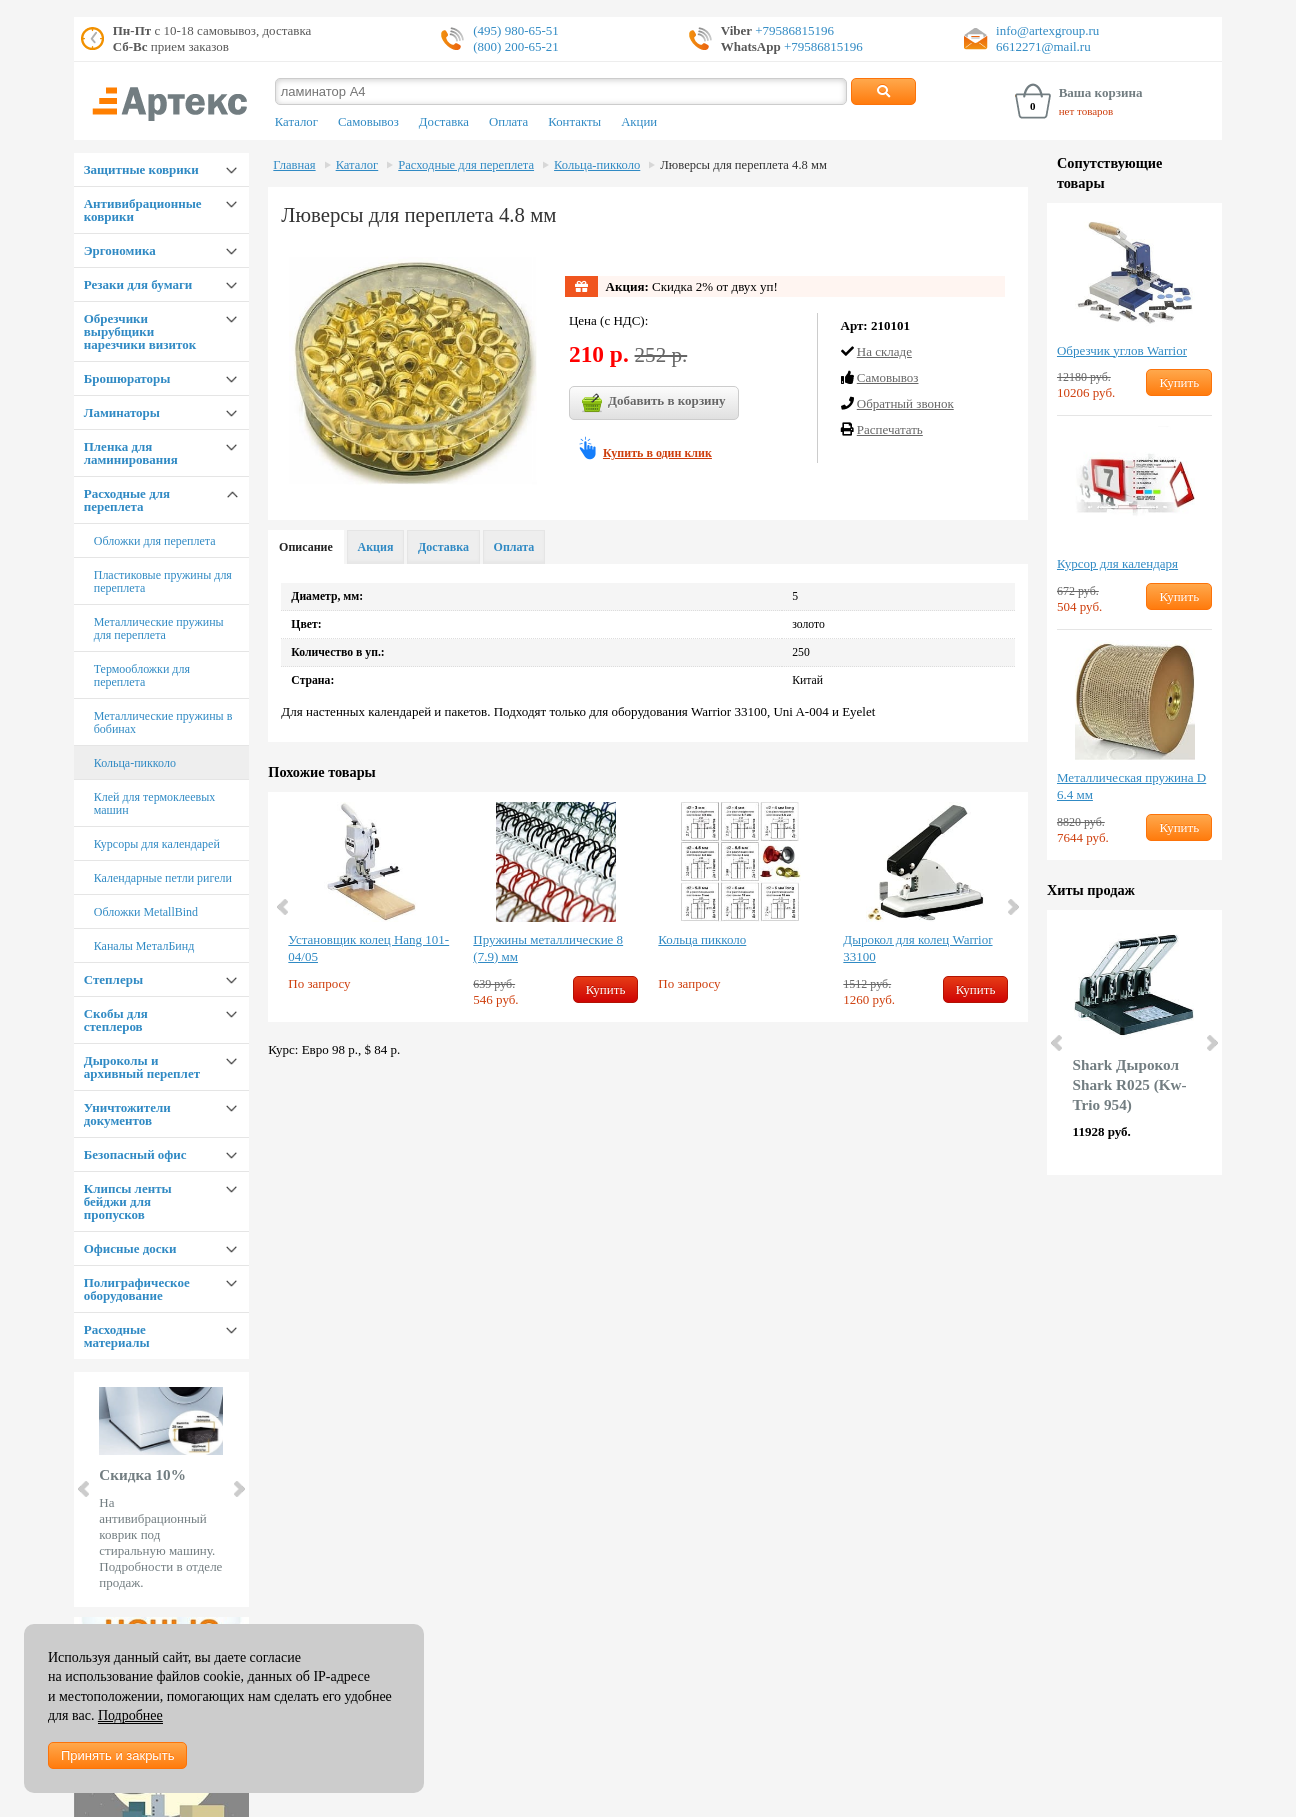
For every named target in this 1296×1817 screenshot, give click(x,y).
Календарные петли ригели (163, 878)
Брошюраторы (127, 378)
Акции (639, 122)
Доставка (444, 122)
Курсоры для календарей (157, 844)
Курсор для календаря (1117, 563)
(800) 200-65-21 (516, 46)
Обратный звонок (905, 403)
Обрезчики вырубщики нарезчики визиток (140, 331)
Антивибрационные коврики (143, 210)
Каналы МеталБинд (144, 946)
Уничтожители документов (127, 1114)
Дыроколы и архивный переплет (142, 1067)
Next (238, 1489)
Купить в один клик (657, 453)
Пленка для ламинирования (131, 453)
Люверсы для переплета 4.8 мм (743, 165)
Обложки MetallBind (146, 912)
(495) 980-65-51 (516, 30)
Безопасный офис (135, 1154)
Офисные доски (130, 1248)
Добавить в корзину (654, 403)
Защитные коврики (141, 169)
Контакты (574, 122)
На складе (884, 351)
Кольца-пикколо (135, 763)
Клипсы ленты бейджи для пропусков (128, 1201)
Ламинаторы (122, 412)
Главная (294, 165)
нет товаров (1086, 111)
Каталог (296, 122)
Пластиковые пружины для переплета (163, 581)
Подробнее (130, 1715)
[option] (370, 904)
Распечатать (890, 429)
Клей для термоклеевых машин (155, 803)
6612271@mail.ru (1043, 46)
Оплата (508, 122)
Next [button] (1012, 907)
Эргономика (120, 250)
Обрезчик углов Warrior (1122, 350)
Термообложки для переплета (142, 675)
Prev (85, 1489)
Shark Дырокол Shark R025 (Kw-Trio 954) (1130, 1084)
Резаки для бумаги (138, 284)
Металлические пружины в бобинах (163, 722)
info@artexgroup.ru (1047, 30)
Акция (376, 547)
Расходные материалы (117, 1336)
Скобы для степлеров (116, 1020)
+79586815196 (793, 30)
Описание (306, 547)
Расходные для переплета (127, 500)
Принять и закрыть (117, 1755)
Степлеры (113, 979)
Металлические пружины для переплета (159, 628)
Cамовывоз (888, 377)
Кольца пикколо (702, 939)
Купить (606, 989)
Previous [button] (284, 907)
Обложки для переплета (155, 541)
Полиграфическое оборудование (137, 1289)
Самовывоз (368, 122)
